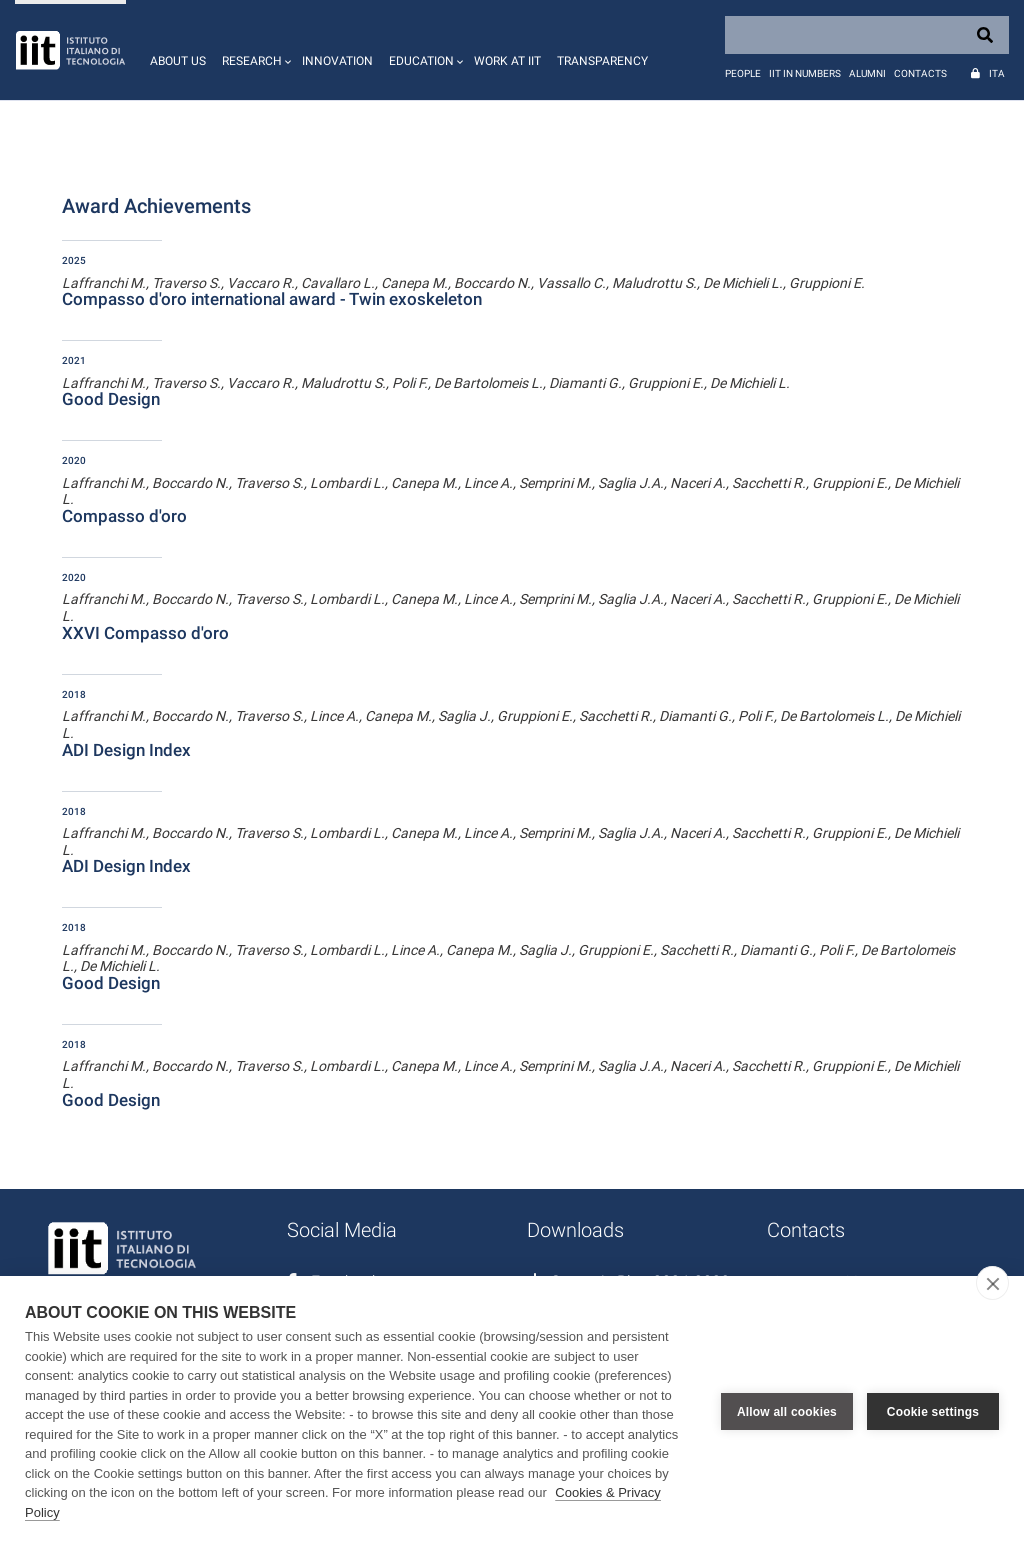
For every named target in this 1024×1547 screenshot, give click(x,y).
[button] (254, 50)
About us (178, 61)
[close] (992, 1283)
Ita (997, 73)
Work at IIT (507, 61)
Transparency (602, 61)
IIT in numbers (805, 73)
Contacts (920, 73)
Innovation (337, 61)
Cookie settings (933, 1412)
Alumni (867, 73)
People (743, 73)
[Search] (867, 35)
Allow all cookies (787, 1412)
